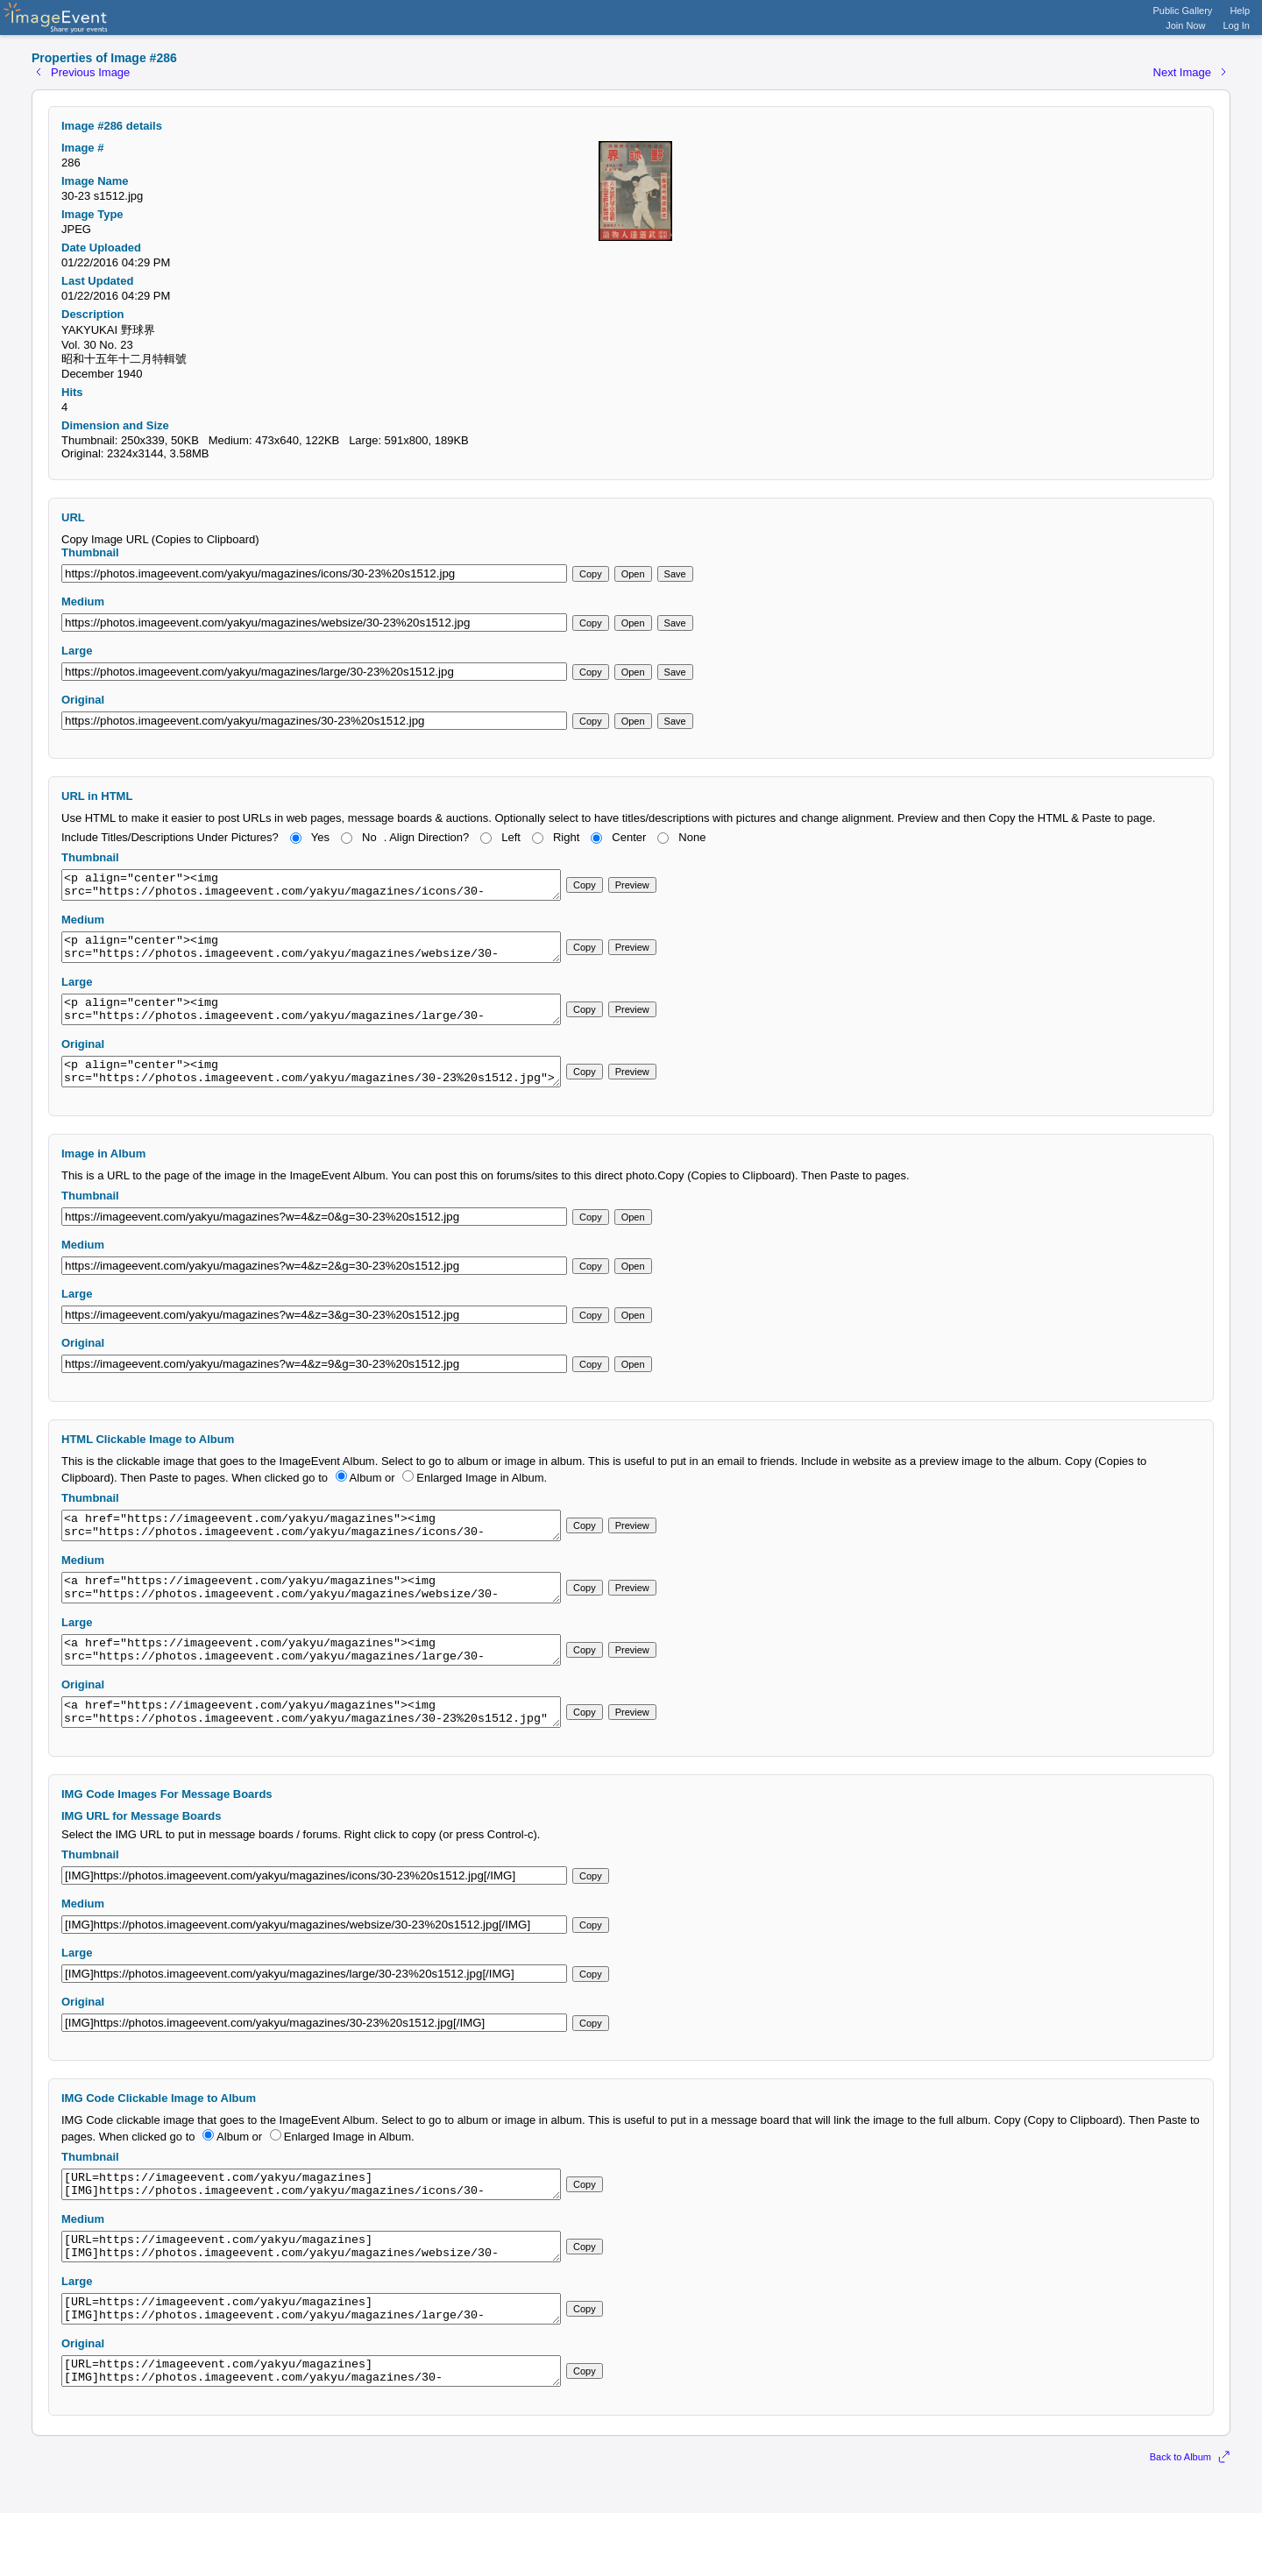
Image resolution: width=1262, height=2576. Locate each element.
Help (1240, 10)
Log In (1236, 25)
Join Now (1185, 25)
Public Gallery (1183, 10)
